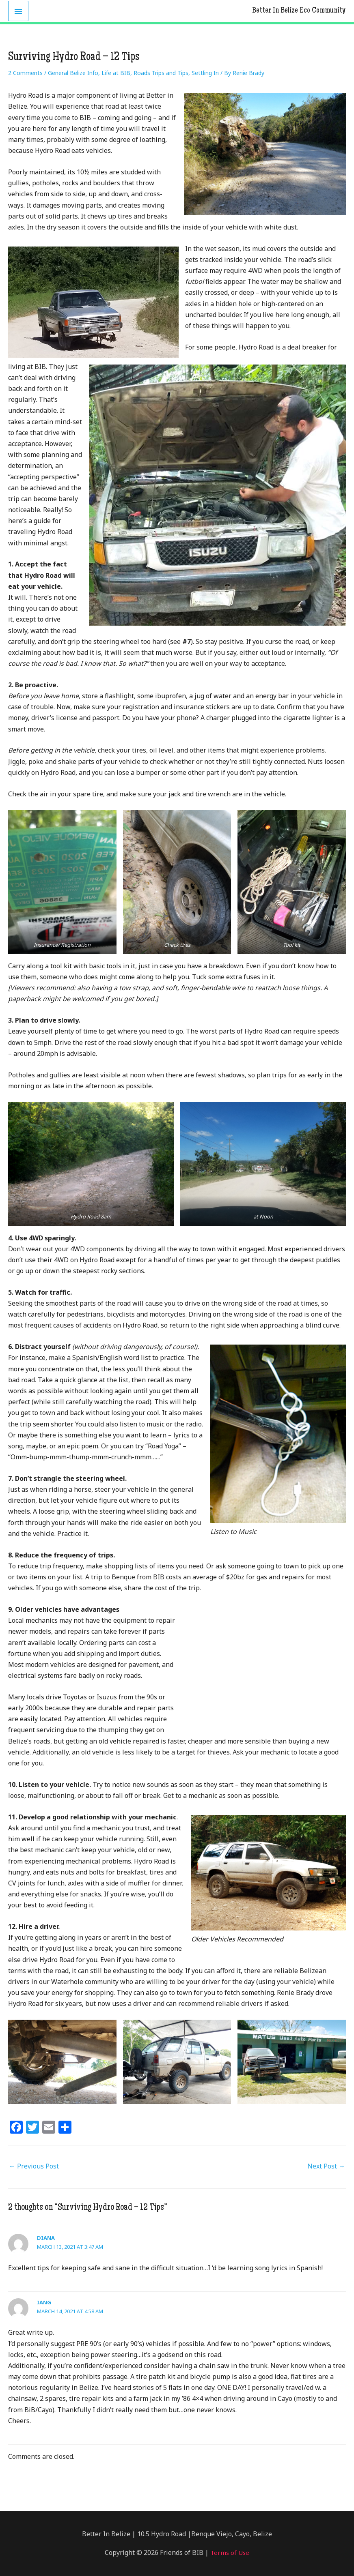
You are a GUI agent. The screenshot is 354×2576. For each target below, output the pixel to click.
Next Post (326, 2166)
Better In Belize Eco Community (296, 10)
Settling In (205, 73)
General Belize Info (73, 73)
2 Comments (25, 73)
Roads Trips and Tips (161, 73)
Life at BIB (115, 73)
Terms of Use (229, 2552)
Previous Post (34, 2166)
